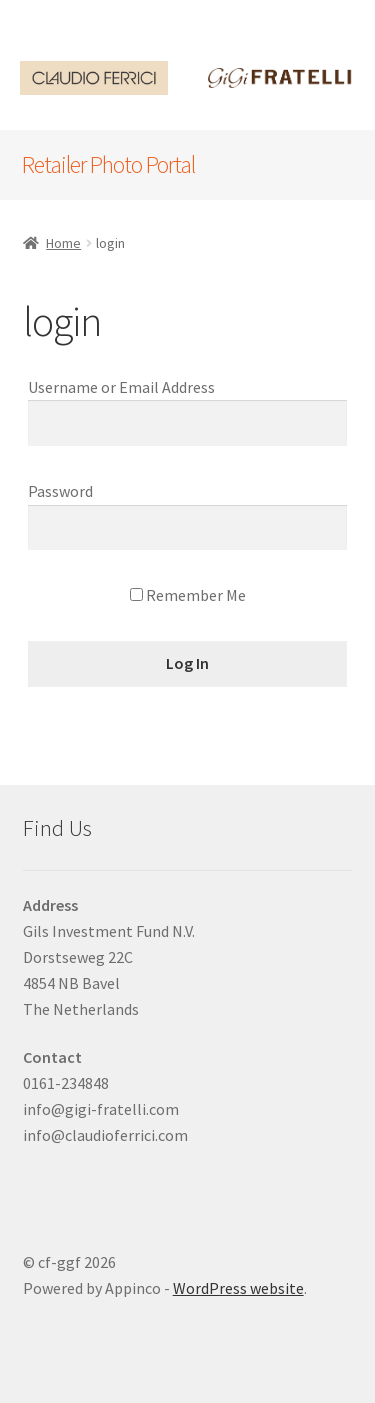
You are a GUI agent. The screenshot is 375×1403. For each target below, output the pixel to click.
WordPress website (238, 1288)
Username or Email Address (121, 387)
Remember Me (188, 595)
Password (60, 491)
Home (63, 243)
